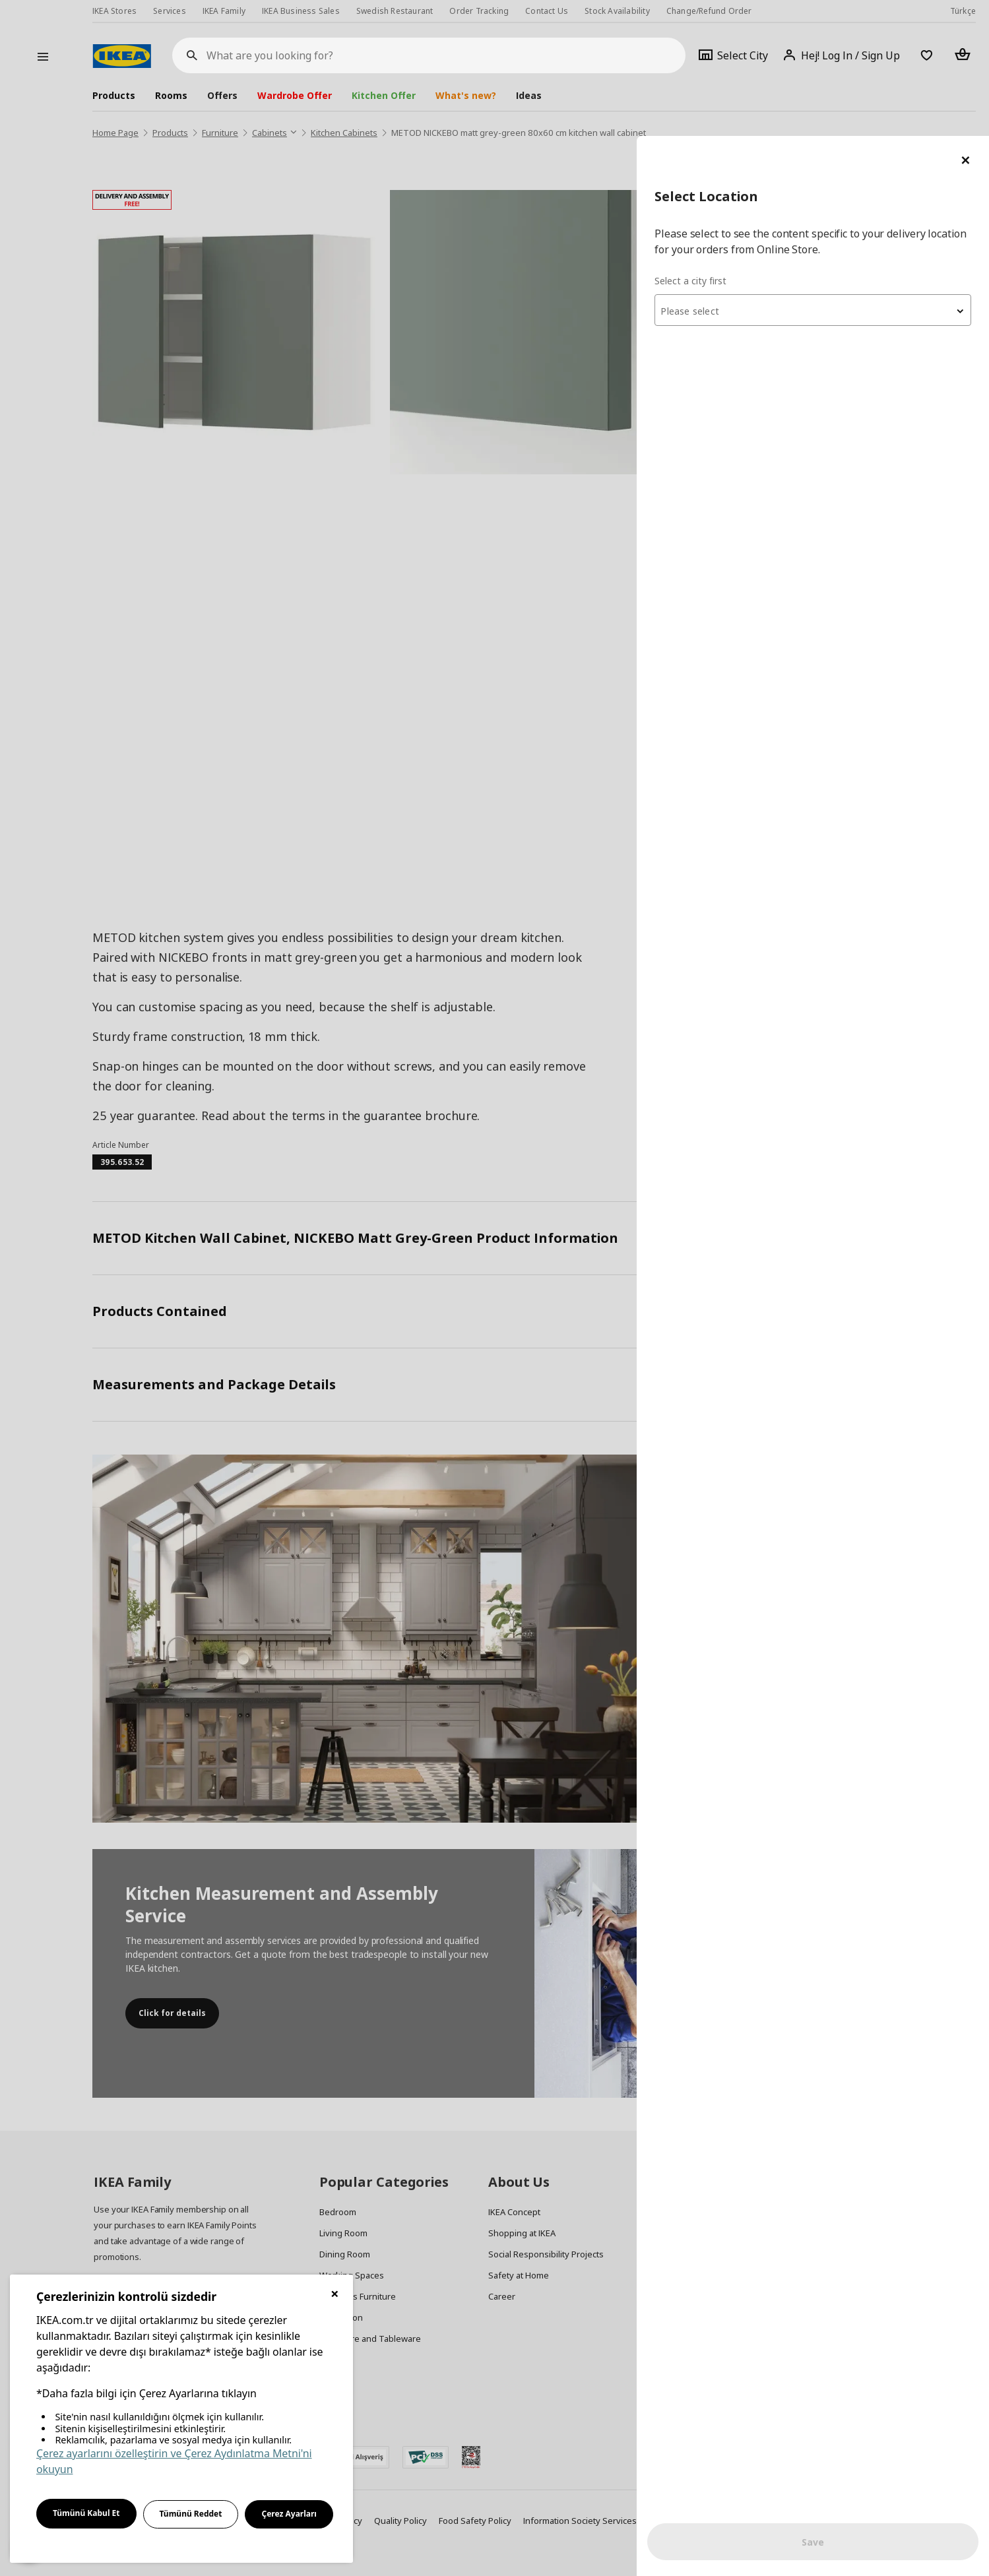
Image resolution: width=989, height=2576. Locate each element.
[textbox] (831, 175)
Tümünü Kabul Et (86, 2513)
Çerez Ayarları (289, 2513)
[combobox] (830, 174)
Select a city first (726, 145)
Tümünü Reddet (191, 2513)
